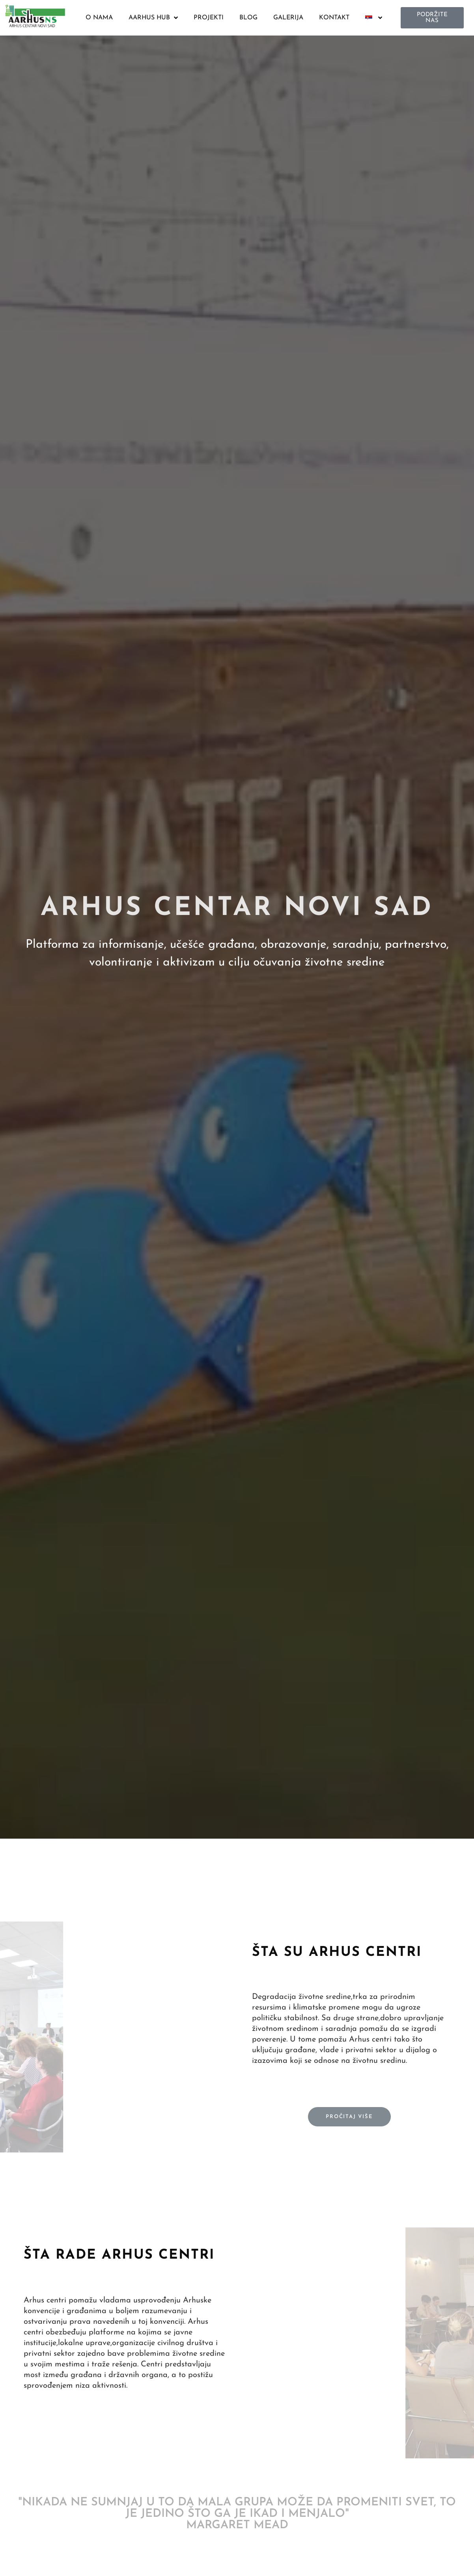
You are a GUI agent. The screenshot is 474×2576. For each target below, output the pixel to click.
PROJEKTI (209, 18)
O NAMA (99, 18)
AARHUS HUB (153, 18)
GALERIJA (288, 18)
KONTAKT (334, 18)
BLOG (248, 18)
